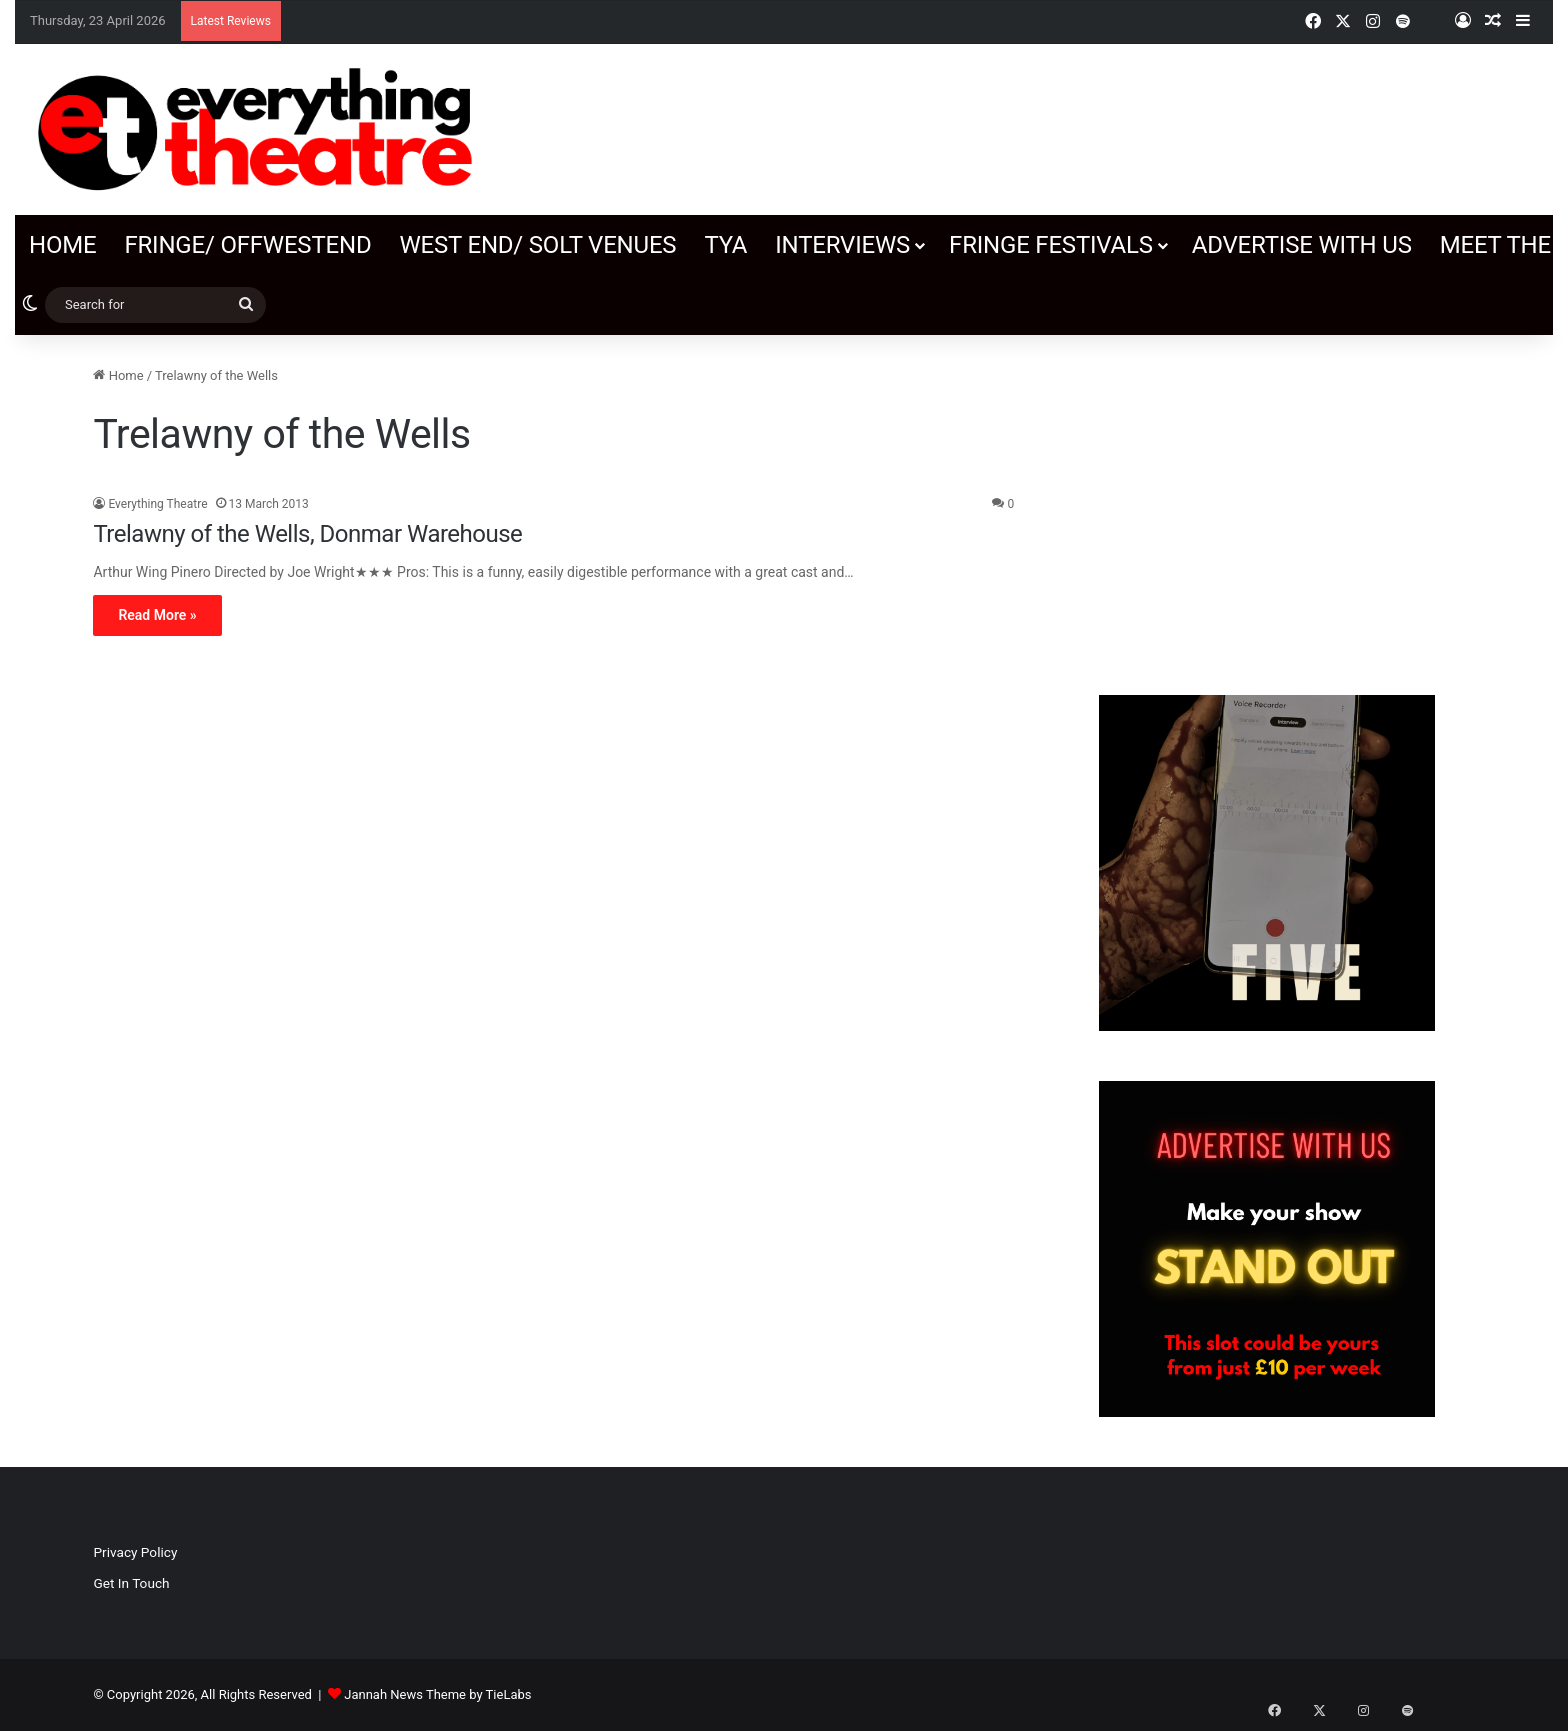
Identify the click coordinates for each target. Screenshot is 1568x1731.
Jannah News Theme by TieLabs (437, 1694)
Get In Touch (131, 1583)
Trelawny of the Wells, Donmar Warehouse (307, 534)
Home (62, 245)
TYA (725, 245)
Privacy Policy (135, 1552)
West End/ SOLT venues (537, 245)
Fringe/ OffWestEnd (247, 245)
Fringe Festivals (1051, 245)
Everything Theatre (157, 504)
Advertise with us (1302, 245)
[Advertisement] (1266, 505)
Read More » (157, 615)
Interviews (842, 245)
